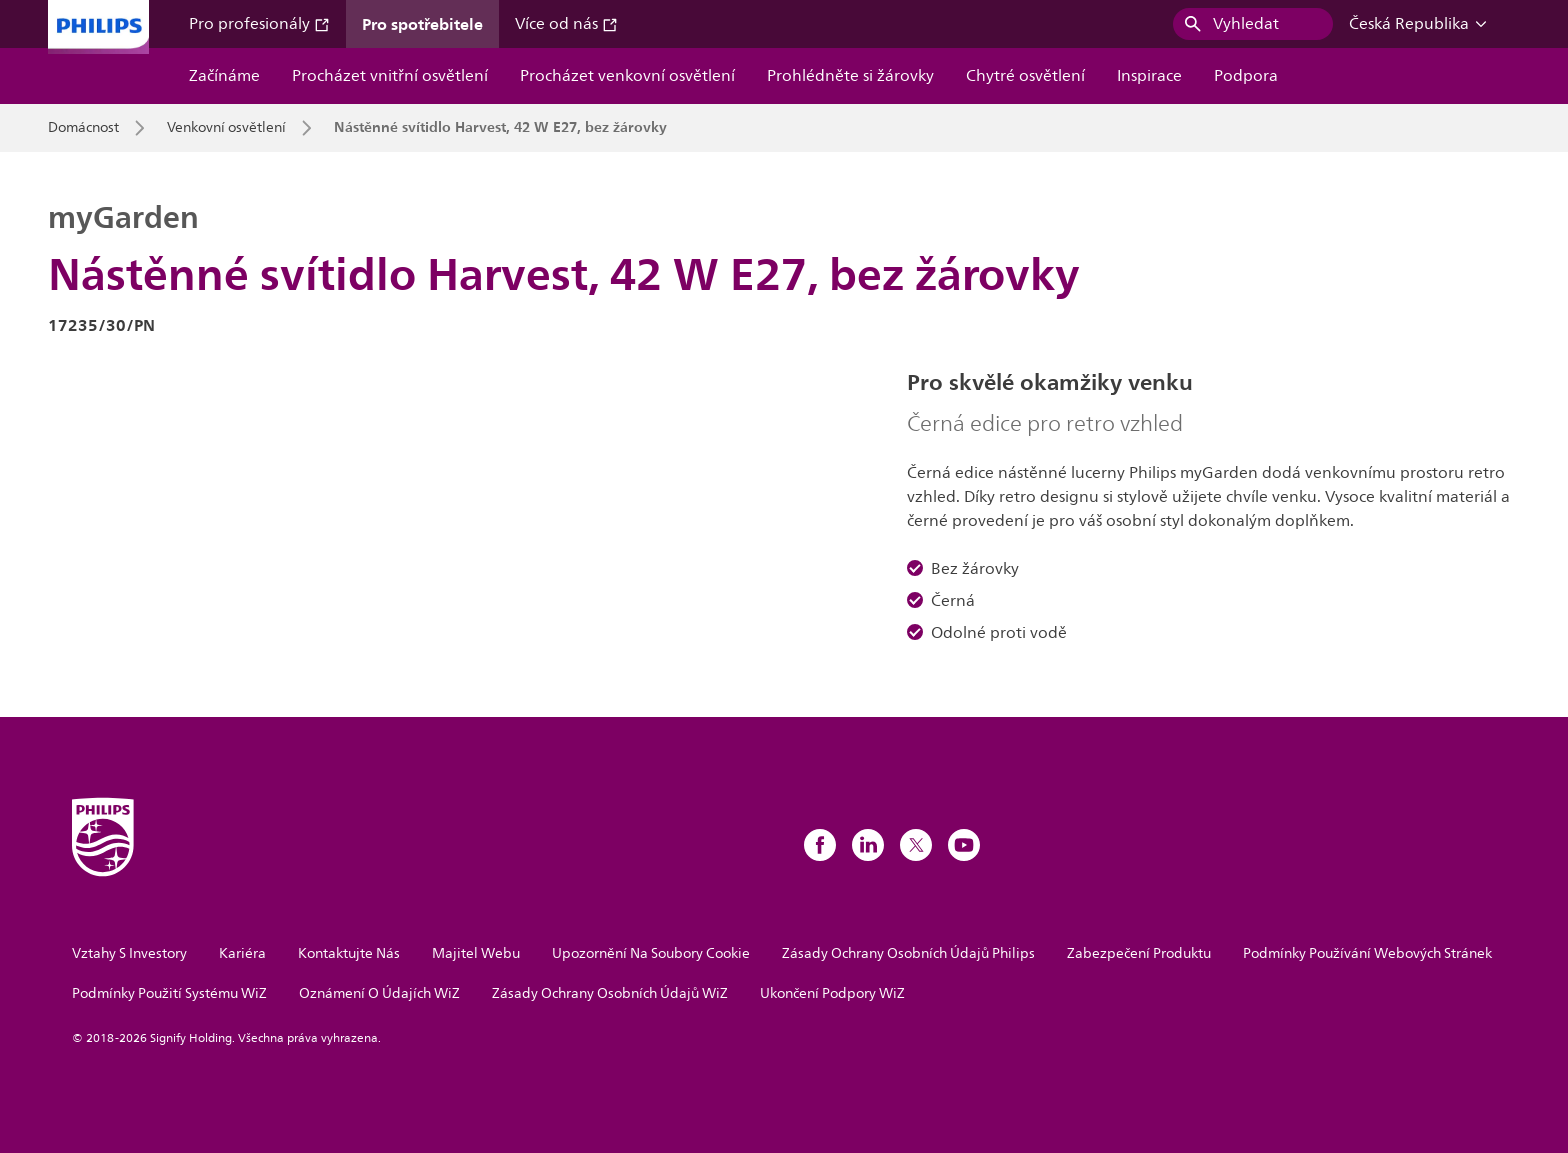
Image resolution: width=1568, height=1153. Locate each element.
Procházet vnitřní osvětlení (390, 76)
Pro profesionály (259, 24)
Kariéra (242, 953)
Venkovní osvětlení (226, 128)
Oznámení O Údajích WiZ (379, 993)
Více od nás (566, 24)
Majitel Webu (476, 953)
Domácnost (83, 128)
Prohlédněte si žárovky (850, 76)
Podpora (1246, 76)
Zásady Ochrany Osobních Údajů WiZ (610, 993)
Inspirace (1149, 76)
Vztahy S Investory (129, 953)
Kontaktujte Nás (349, 953)
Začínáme (224, 76)
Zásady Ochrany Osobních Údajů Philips (908, 953)
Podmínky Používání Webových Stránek (1367, 953)
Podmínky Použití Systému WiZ (169, 993)
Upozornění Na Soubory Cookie (651, 953)
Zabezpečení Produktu (1139, 953)
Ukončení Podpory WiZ (832, 993)
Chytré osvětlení (1025, 76)
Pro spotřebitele (422, 24)
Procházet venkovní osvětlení (627, 76)
